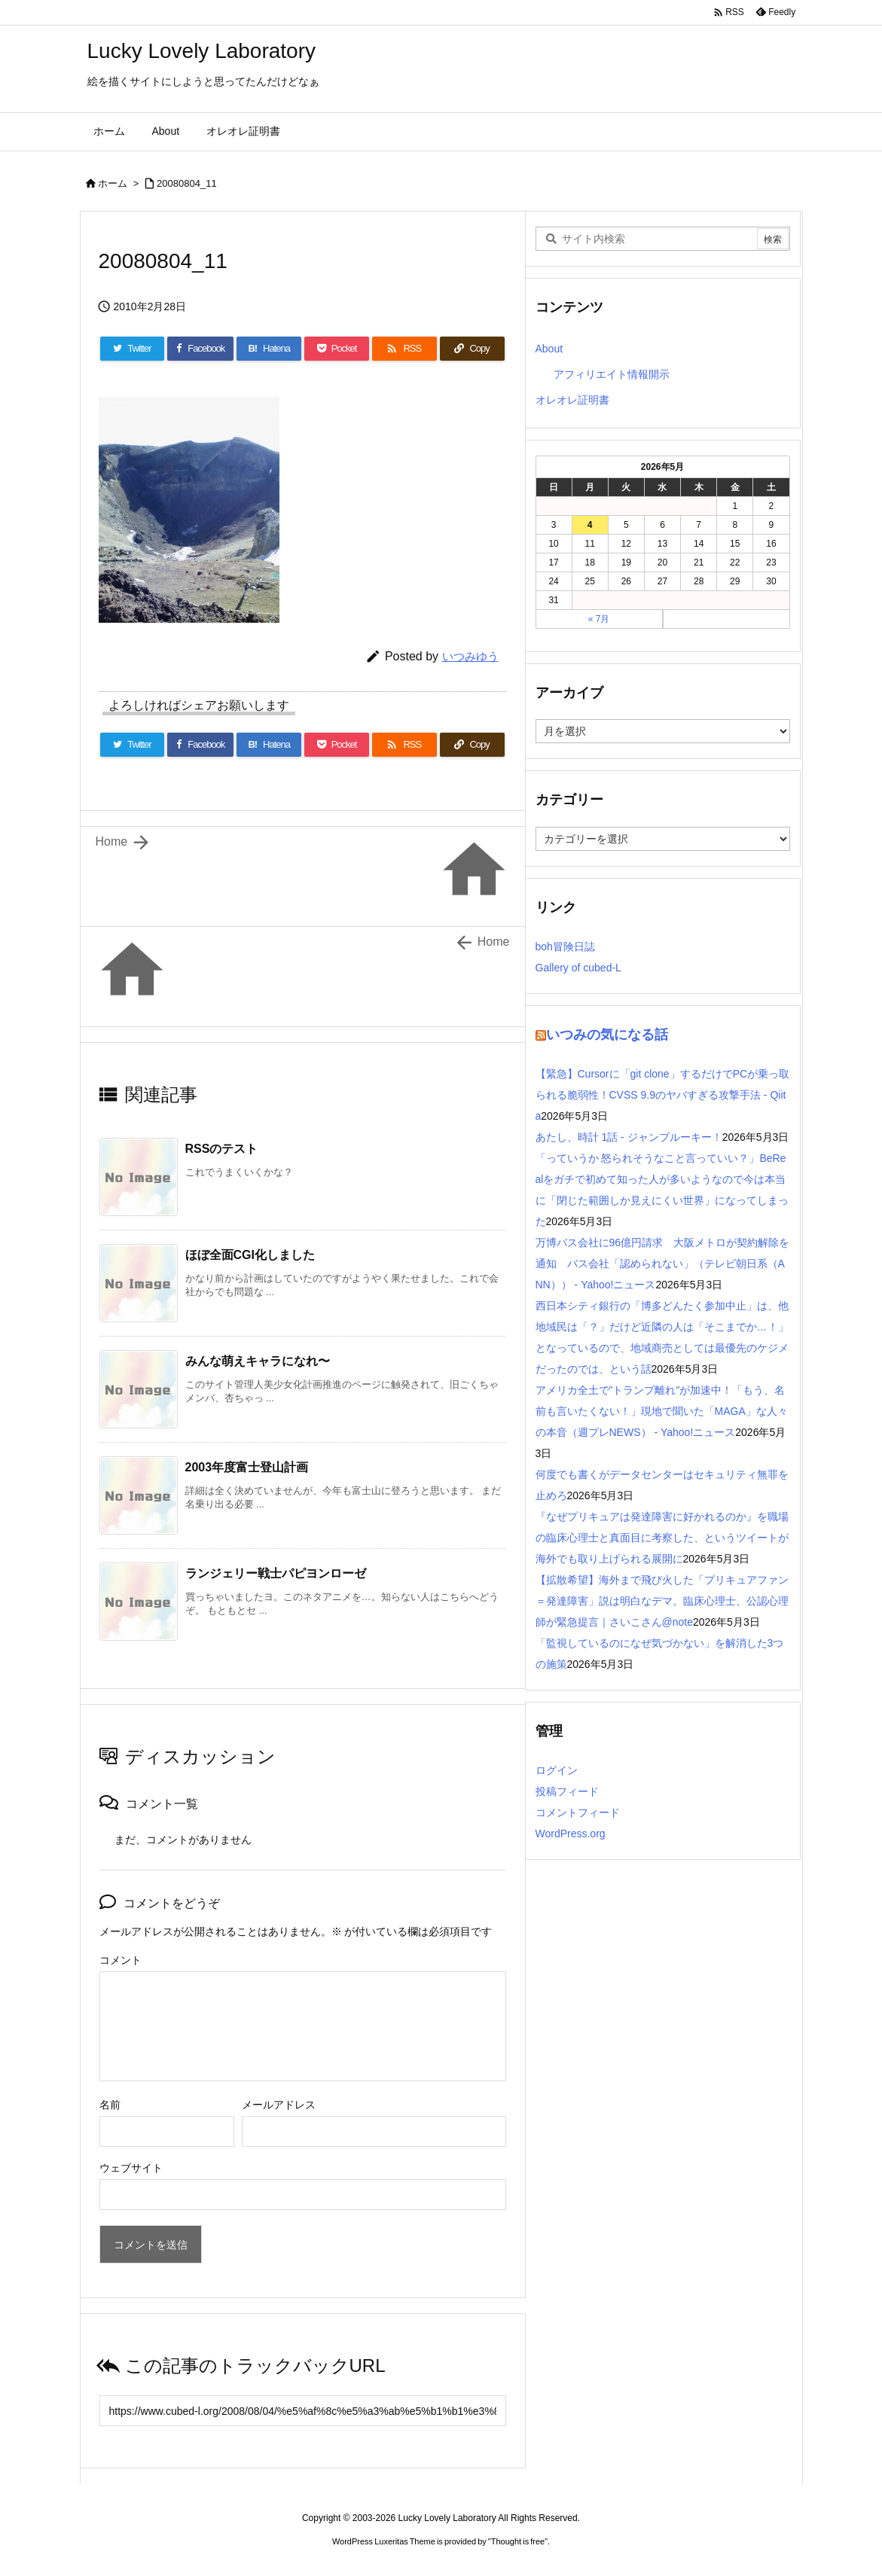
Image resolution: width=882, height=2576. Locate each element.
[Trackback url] (302, 2410)
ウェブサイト (131, 2168)
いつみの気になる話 (607, 1034)
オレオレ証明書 (572, 400)
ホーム (112, 183)
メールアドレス (279, 2105)
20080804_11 (187, 183)
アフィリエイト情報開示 (612, 374)
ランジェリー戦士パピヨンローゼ (275, 1573)
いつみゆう (470, 656)
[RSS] (404, 349)
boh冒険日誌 (565, 946)
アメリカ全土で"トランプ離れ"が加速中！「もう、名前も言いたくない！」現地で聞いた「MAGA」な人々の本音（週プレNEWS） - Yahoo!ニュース (662, 1411)
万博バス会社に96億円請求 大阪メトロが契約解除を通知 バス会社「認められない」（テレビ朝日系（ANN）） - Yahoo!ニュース (663, 1263)
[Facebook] (200, 349)
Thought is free (518, 2541)
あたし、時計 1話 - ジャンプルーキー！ (629, 1137)
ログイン (557, 1770)
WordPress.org (571, 1834)
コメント (120, 1960)
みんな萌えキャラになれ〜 (257, 1361)
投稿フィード (567, 1791)
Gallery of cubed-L (578, 968)
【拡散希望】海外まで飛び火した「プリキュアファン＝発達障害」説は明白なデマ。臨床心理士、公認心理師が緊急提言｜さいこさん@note (662, 1601)
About (549, 349)
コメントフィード (578, 1812)
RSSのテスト (221, 1148)
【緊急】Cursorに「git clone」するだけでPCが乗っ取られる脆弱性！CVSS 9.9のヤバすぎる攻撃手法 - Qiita (663, 1095)
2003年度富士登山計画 (247, 1467)
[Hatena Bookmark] (269, 349)
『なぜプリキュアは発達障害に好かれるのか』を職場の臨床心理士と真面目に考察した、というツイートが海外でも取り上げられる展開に (662, 1538)
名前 (110, 2105)
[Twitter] (132, 349)
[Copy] (472, 349)
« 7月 (599, 619)
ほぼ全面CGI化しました (250, 1254)
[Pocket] (336, 349)
